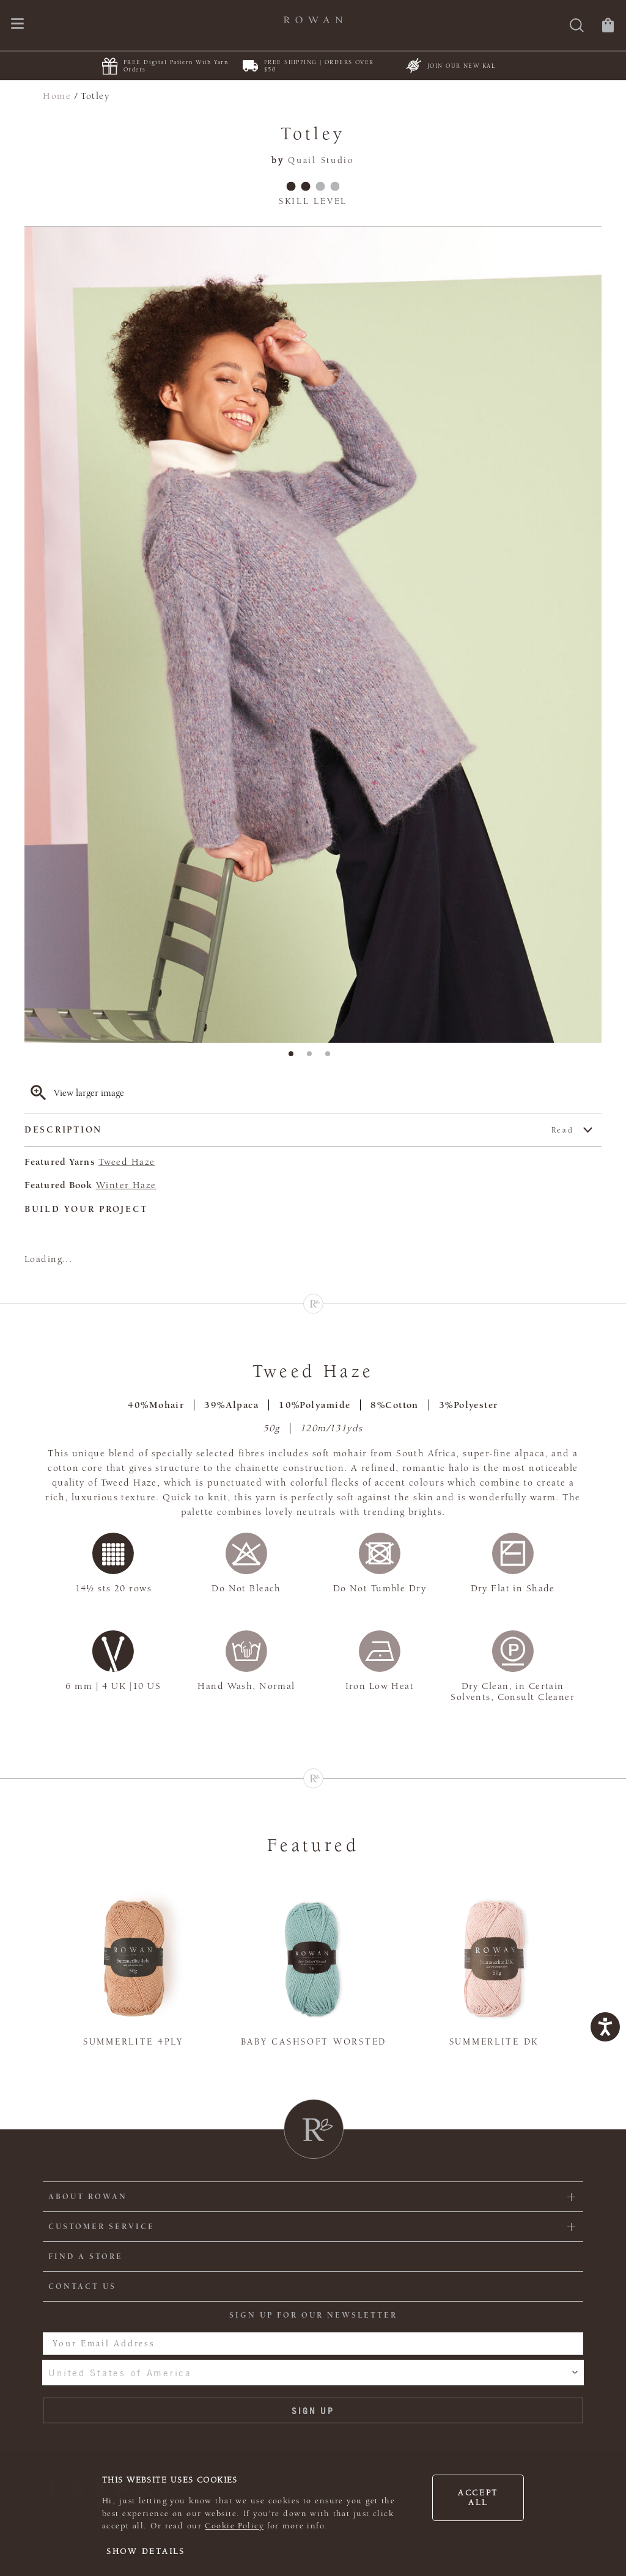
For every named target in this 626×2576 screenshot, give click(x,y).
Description (299, 1130)
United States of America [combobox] (119, 2372)
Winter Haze (126, 1185)
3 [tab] (331, 1057)
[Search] (576, 26)
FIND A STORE (85, 2256)
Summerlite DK (494, 2042)
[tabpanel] (313, 635)
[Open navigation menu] (17, 25)
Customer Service (101, 2226)
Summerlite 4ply (133, 2042)
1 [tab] (295, 1057)
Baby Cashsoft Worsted (313, 2042)
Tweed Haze (126, 1161)
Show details (145, 2551)
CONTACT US (82, 2286)
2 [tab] (313, 1057)
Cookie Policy (234, 2526)
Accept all (478, 2498)
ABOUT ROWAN (87, 2196)
